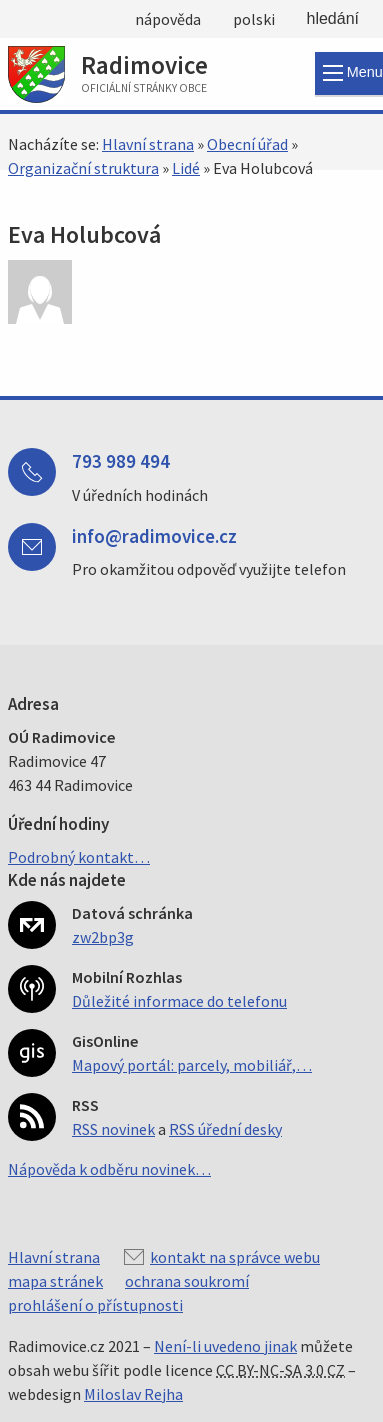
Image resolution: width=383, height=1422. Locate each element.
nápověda (168, 19)
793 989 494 (121, 461)
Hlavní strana (148, 144)
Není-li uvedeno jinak (225, 1346)
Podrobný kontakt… (79, 857)
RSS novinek (113, 1129)
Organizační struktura (83, 168)
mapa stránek (55, 1281)
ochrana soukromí (187, 1281)
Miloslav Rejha (133, 1394)
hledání (333, 18)
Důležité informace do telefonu (179, 1001)
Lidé (186, 168)
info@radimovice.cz (154, 536)
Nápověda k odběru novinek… (109, 1169)
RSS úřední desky (225, 1129)
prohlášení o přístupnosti (95, 1305)
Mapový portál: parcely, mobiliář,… (192, 1065)
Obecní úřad (247, 144)
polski (254, 19)
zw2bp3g (103, 937)
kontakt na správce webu (235, 1257)
